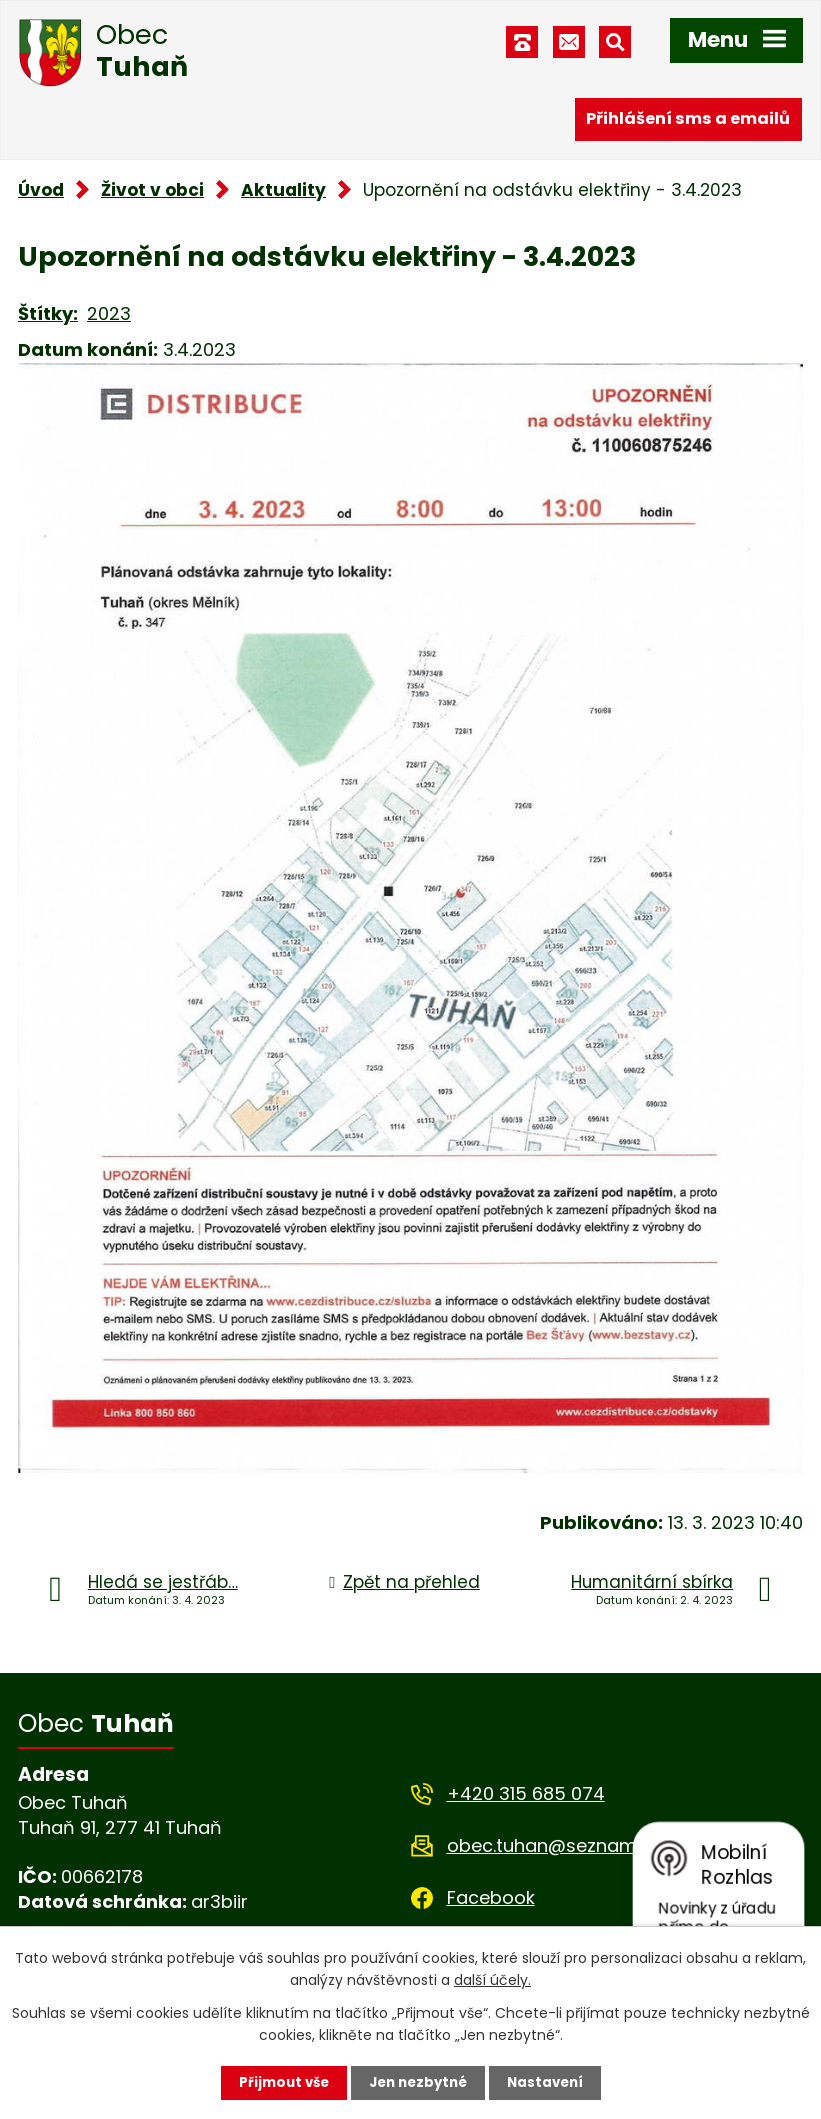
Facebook (491, 1897)
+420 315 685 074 (526, 1793)
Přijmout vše (278, 2082)
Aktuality (283, 190)
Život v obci (152, 190)
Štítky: (48, 313)
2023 (109, 313)
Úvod (41, 190)
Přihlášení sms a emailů (688, 117)
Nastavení (551, 2082)
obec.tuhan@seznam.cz (553, 1845)
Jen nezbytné (418, 2082)
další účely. (492, 1979)
